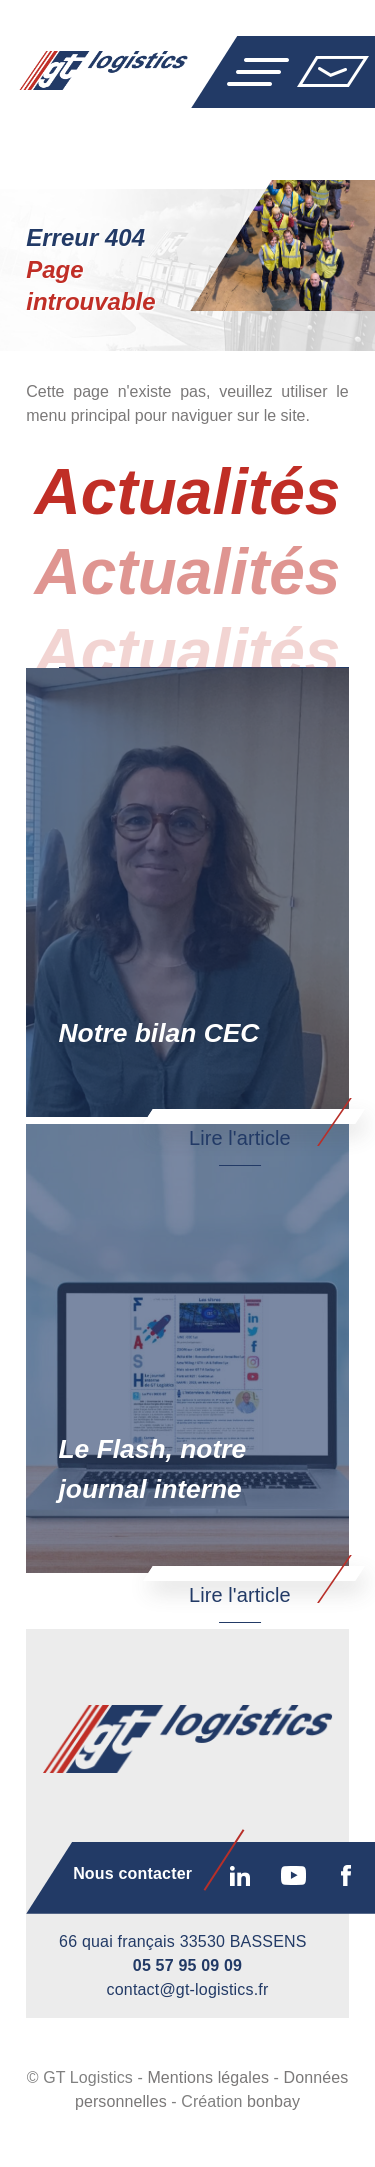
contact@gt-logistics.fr (188, 2026)
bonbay (273, 2138)
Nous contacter (333, 71)
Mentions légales (208, 2114)
